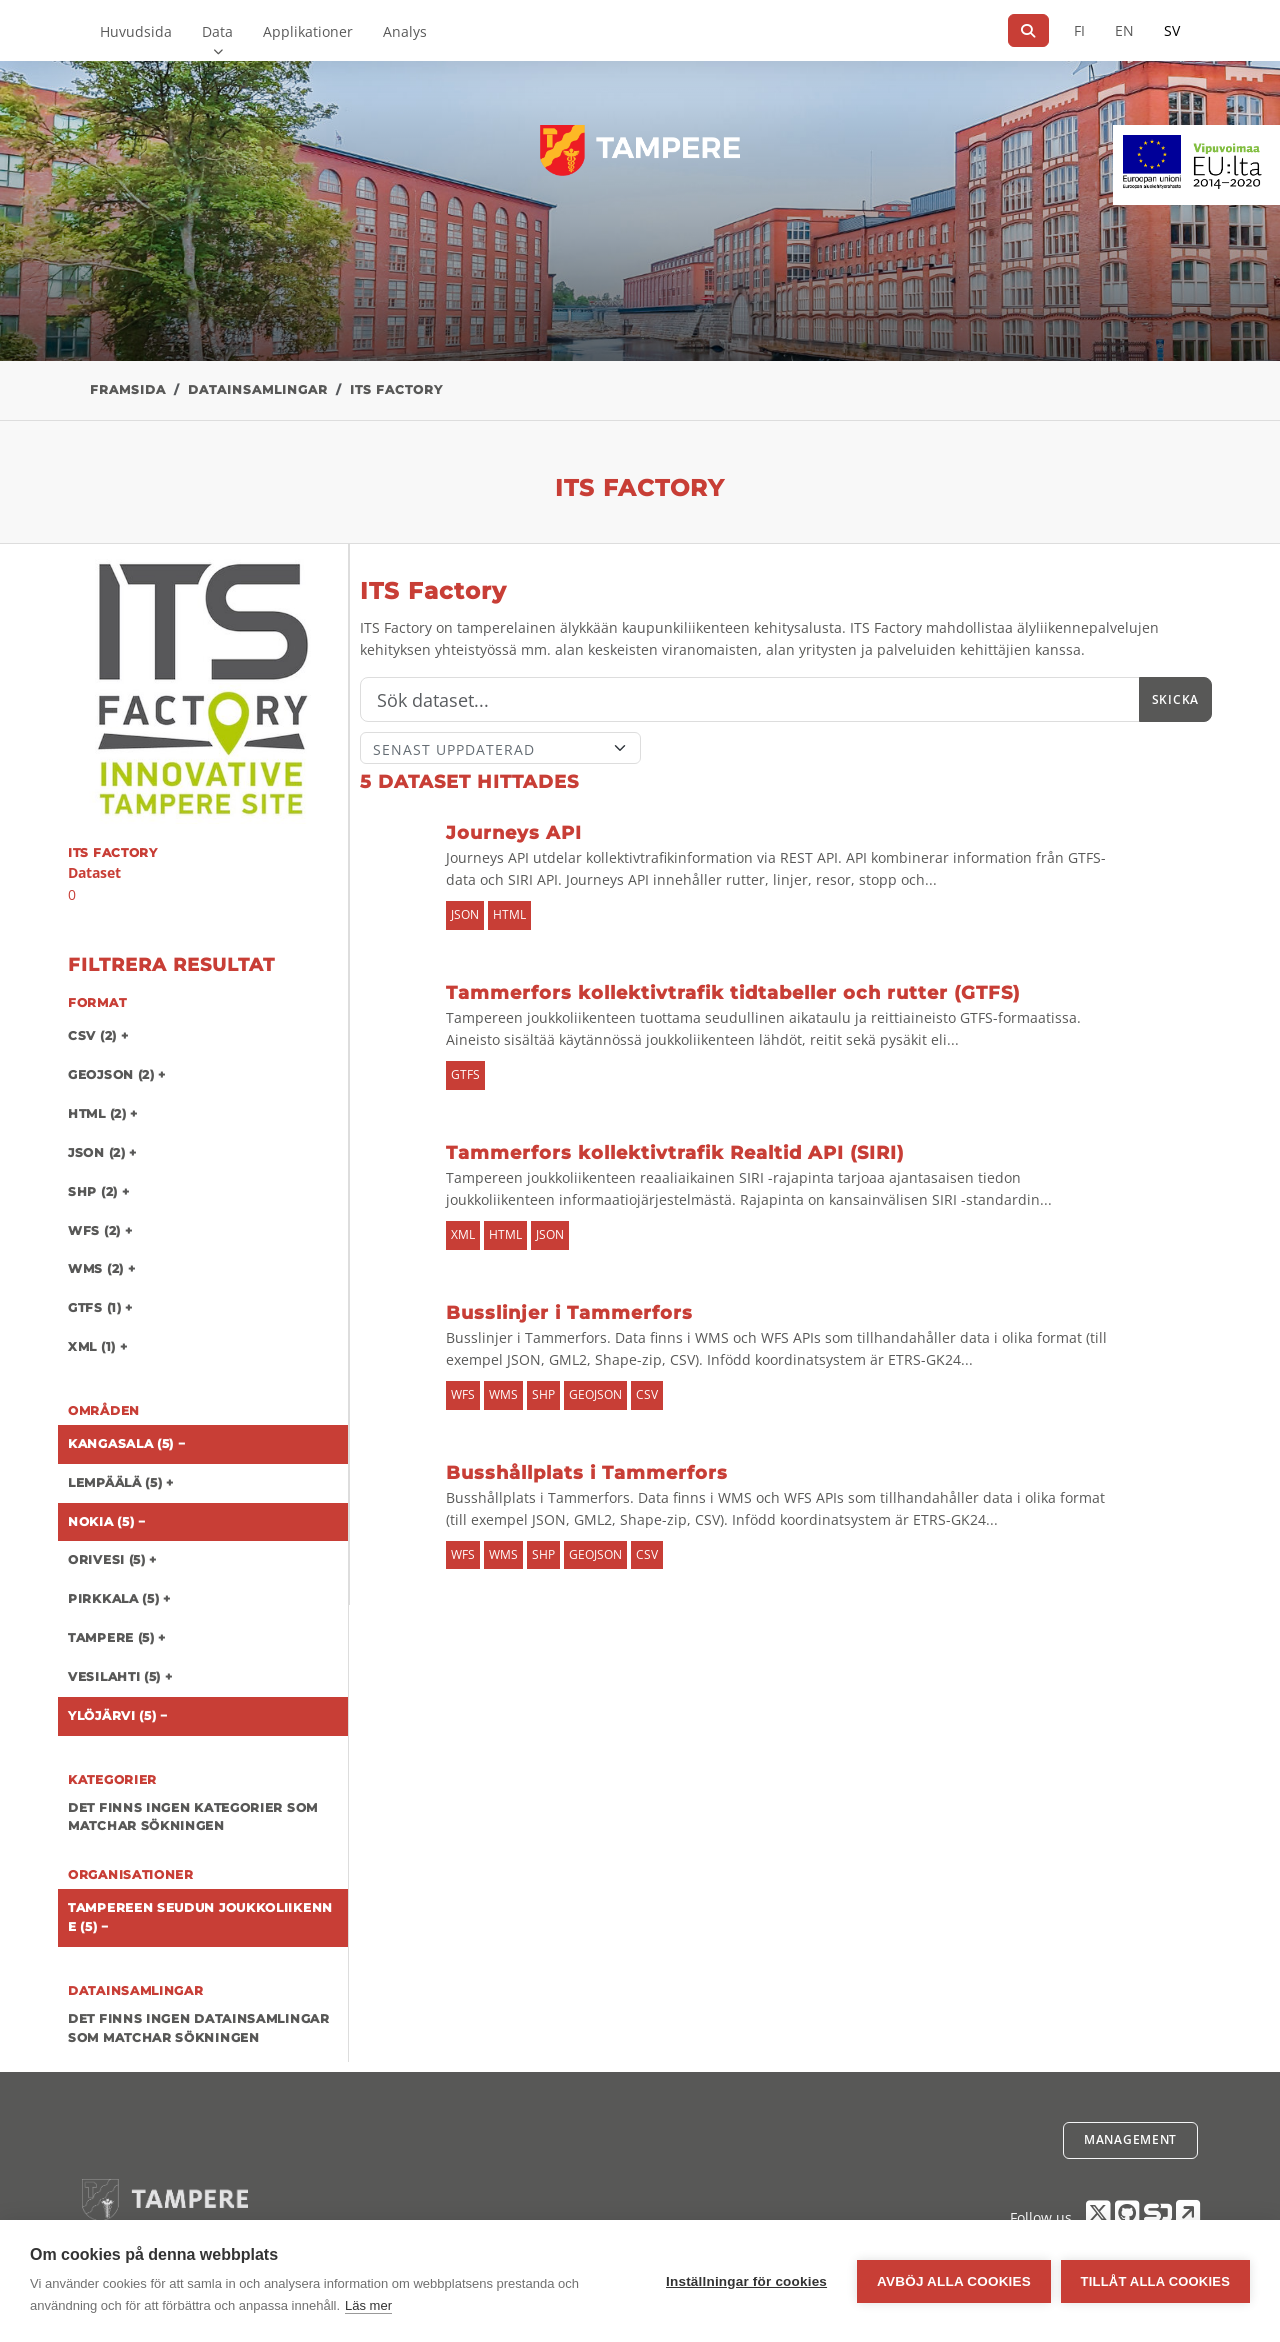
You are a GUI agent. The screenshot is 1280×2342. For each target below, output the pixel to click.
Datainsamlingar (258, 389)
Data (217, 31)
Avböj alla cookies (954, 2281)
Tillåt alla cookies (1155, 2281)
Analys (405, 31)
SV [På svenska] (1172, 30)
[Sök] (1028, 30)
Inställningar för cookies (746, 2281)
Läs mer (368, 2305)
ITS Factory (396, 389)
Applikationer (308, 31)
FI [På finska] (1079, 30)
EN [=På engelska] (1124, 30)
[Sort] (500, 748)
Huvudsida (136, 31)
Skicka (1175, 699)
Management (1130, 2139)
